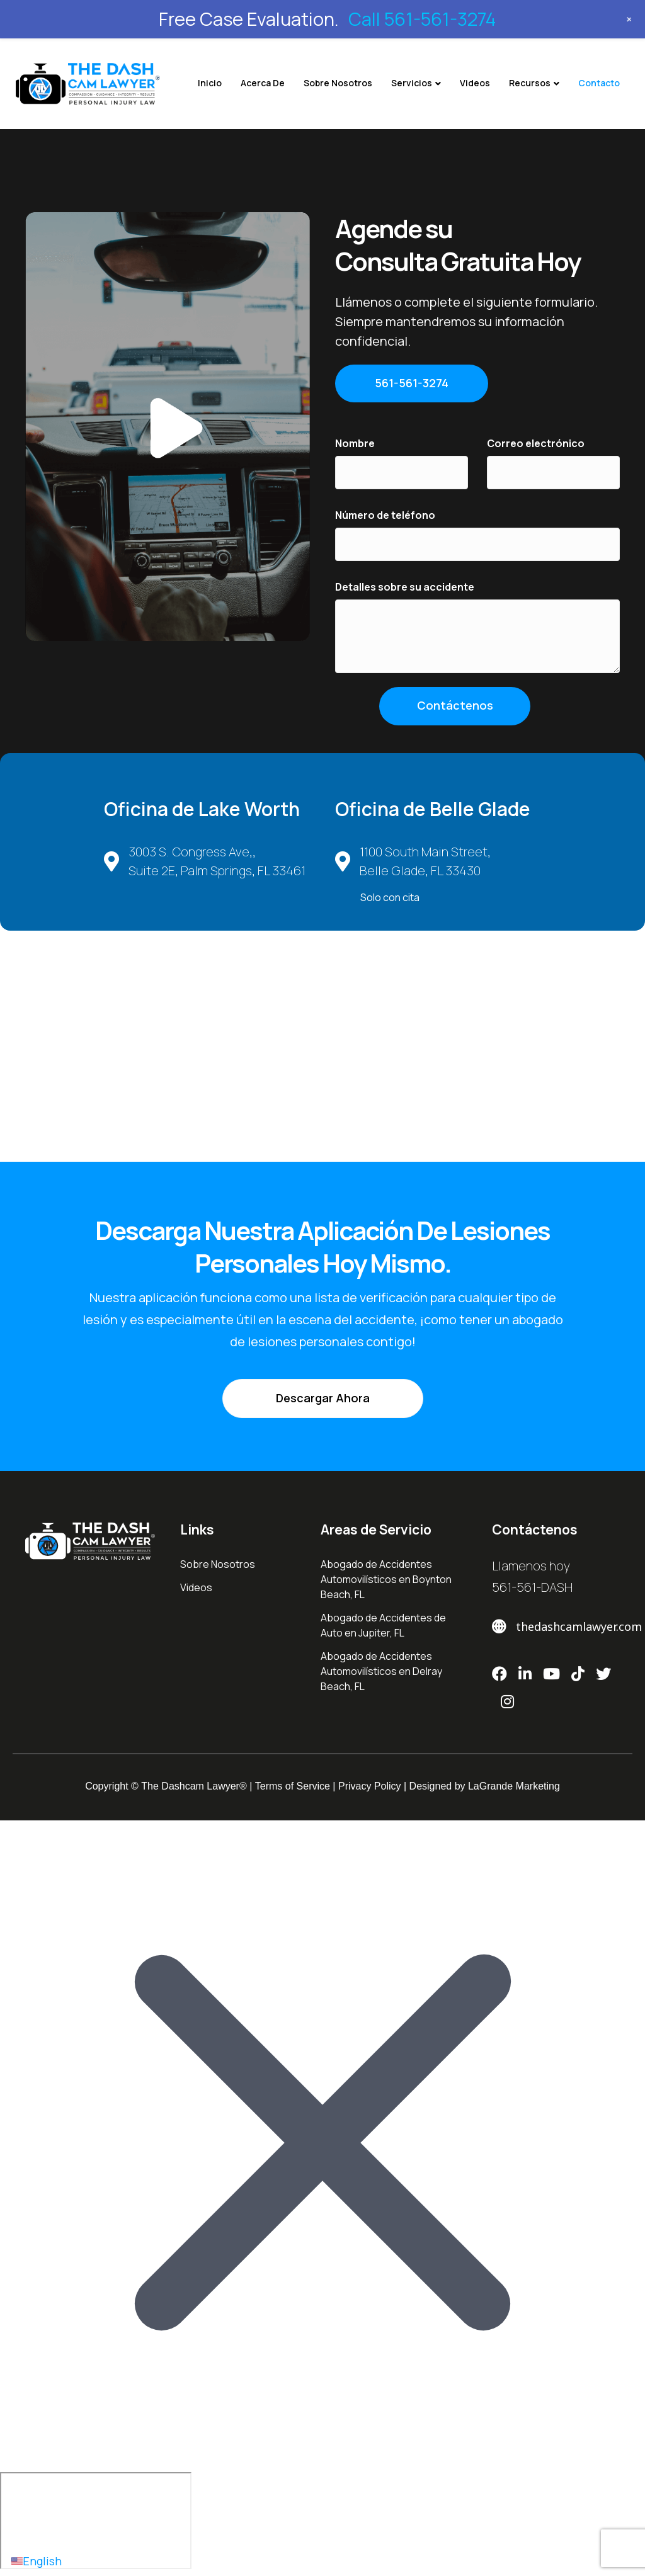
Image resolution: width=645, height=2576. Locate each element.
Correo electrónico (536, 443)
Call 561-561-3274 (422, 18)
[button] (167, 426)
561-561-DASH (532, 1587)
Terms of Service (292, 1786)
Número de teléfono (385, 515)
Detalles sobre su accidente (404, 587)
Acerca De (263, 83)
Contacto (599, 83)
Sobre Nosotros (338, 83)
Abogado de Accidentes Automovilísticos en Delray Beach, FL (381, 1671)
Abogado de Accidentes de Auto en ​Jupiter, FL (383, 1625)
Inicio (210, 83)
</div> (95, 2520)
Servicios (411, 83)
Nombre (355, 443)
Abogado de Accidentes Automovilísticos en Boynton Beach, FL (386, 1579)
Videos (475, 83)
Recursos (530, 83)
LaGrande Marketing (514, 1786)
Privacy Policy (369, 1786)
